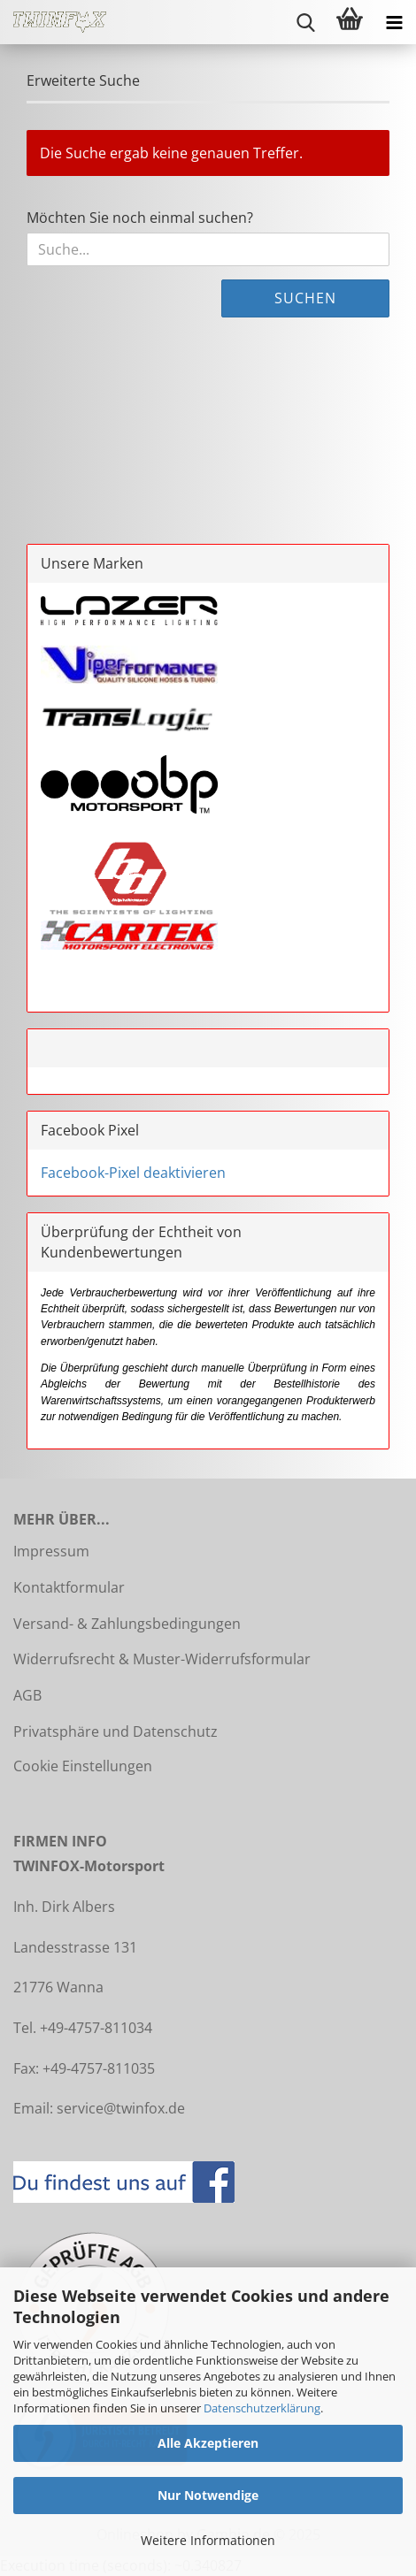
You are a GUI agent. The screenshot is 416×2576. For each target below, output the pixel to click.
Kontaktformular (69, 1587)
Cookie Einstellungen (82, 1766)
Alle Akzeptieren (208, 2443)
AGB (27, 1695)
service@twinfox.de (121, 2108)
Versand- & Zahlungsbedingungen (127, 1623)
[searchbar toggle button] (305, 22)
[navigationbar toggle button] (394, 22)
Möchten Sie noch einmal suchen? (140, 217)
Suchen (305, 298)
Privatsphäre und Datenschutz (115, 1731)
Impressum (51, 1551)
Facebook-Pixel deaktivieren (133, 1172)
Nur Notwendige (208, 2495)
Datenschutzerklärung (262, 2408)
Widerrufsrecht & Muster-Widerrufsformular (162, 1659)
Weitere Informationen (208, 2540)
